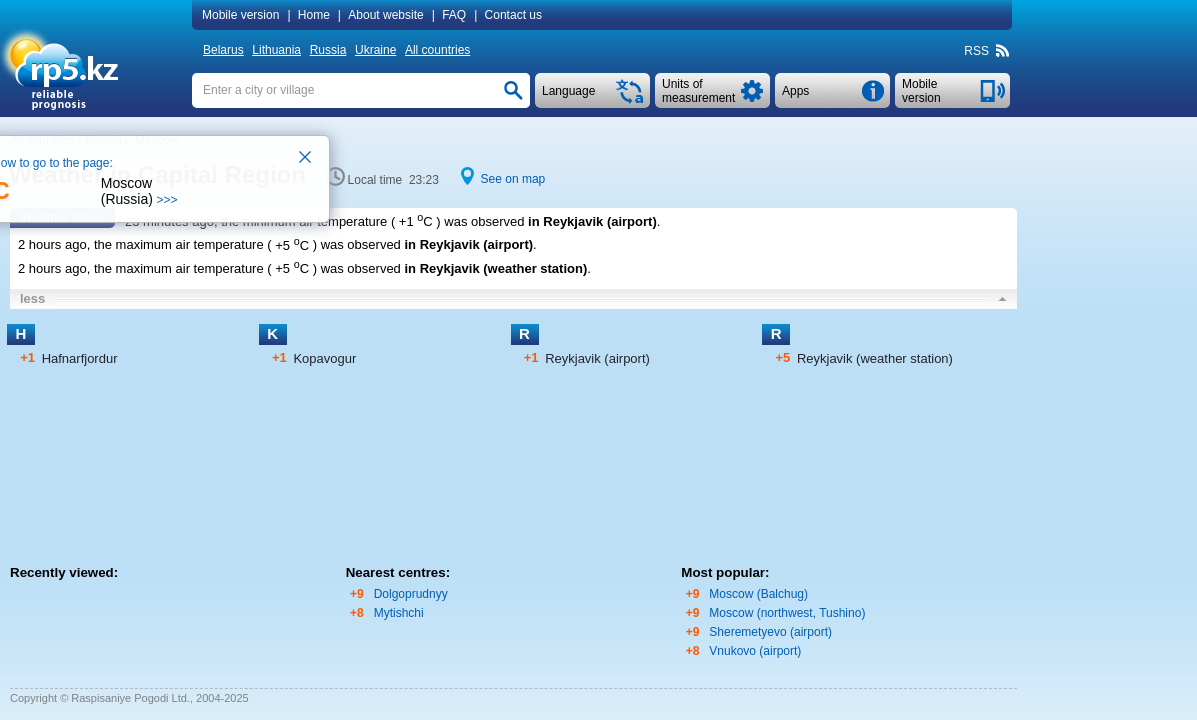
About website (385, 15)
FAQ (454, 15)
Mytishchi (399, 613)
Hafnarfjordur (80, 358)
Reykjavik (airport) (597, 358)
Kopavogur (324, 358)
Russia (328, 50)
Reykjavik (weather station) (875, 358)
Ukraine (375, 50)
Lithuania (276, 50)
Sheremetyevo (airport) (770, 632)
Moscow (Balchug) (758, 594)
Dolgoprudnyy (411, 594)
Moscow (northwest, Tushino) (787, 613)
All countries (437, 50)
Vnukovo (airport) (755, 651)
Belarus (223, 50)
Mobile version (240, 15)
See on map (513, 179)
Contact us (513, 15)
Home (314, 15)
